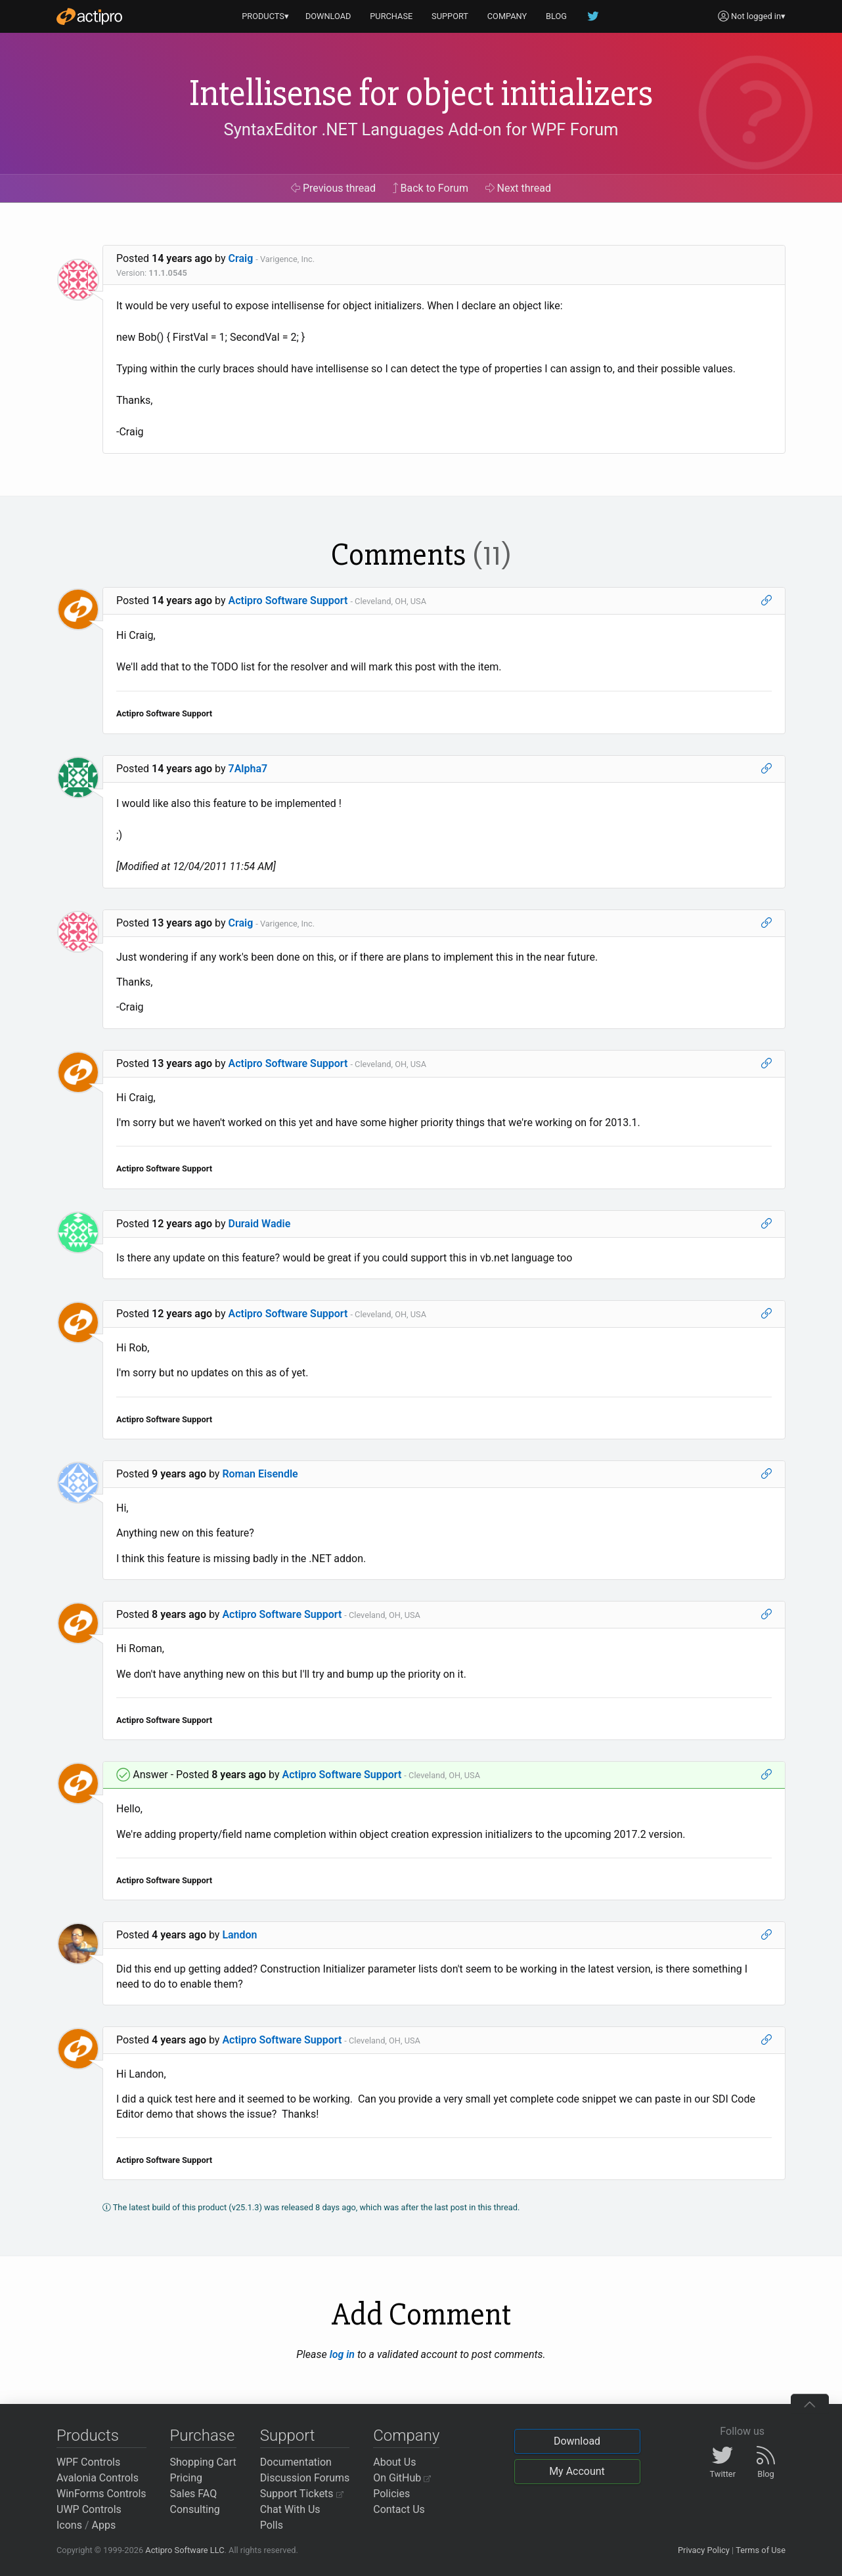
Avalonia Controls (97, 2478)
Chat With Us (290, 2509)
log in (342, 2354)
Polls (271, 2525)
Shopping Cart (203, 2462)
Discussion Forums (305, 2478)
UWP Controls (89, 2509)
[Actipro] (89, 16)
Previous (333, 188)
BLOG (556, 16)
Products (87, 2435)
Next (518, 188)
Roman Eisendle (260, 1474)
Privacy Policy (704, 2550)
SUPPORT (450, 16)
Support (287, 2435)
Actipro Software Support (288, 600)
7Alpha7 (248, 768)
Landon (239, 1935)
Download (577, 2441)
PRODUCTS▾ (265, 16)
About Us (394, 2462)
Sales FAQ (193, 2493)
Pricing (186, 2478)
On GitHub (402, 2478)
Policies (391, 2493)
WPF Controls (88, 2462)
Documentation (296, 2462)
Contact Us (399, 2509)
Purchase (202, 2435)
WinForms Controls (101, 2493)
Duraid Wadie (260, 1223)
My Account (577, 2471)
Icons (69, 2525)
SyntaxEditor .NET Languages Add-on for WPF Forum (420, 129)
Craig (241, 258)
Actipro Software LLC (184, 2550)
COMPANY (507, 16)
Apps (104, 2525)
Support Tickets (301, 2493)
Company (406, 2435)
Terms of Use (761, 2550)
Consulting (195, 2509)
